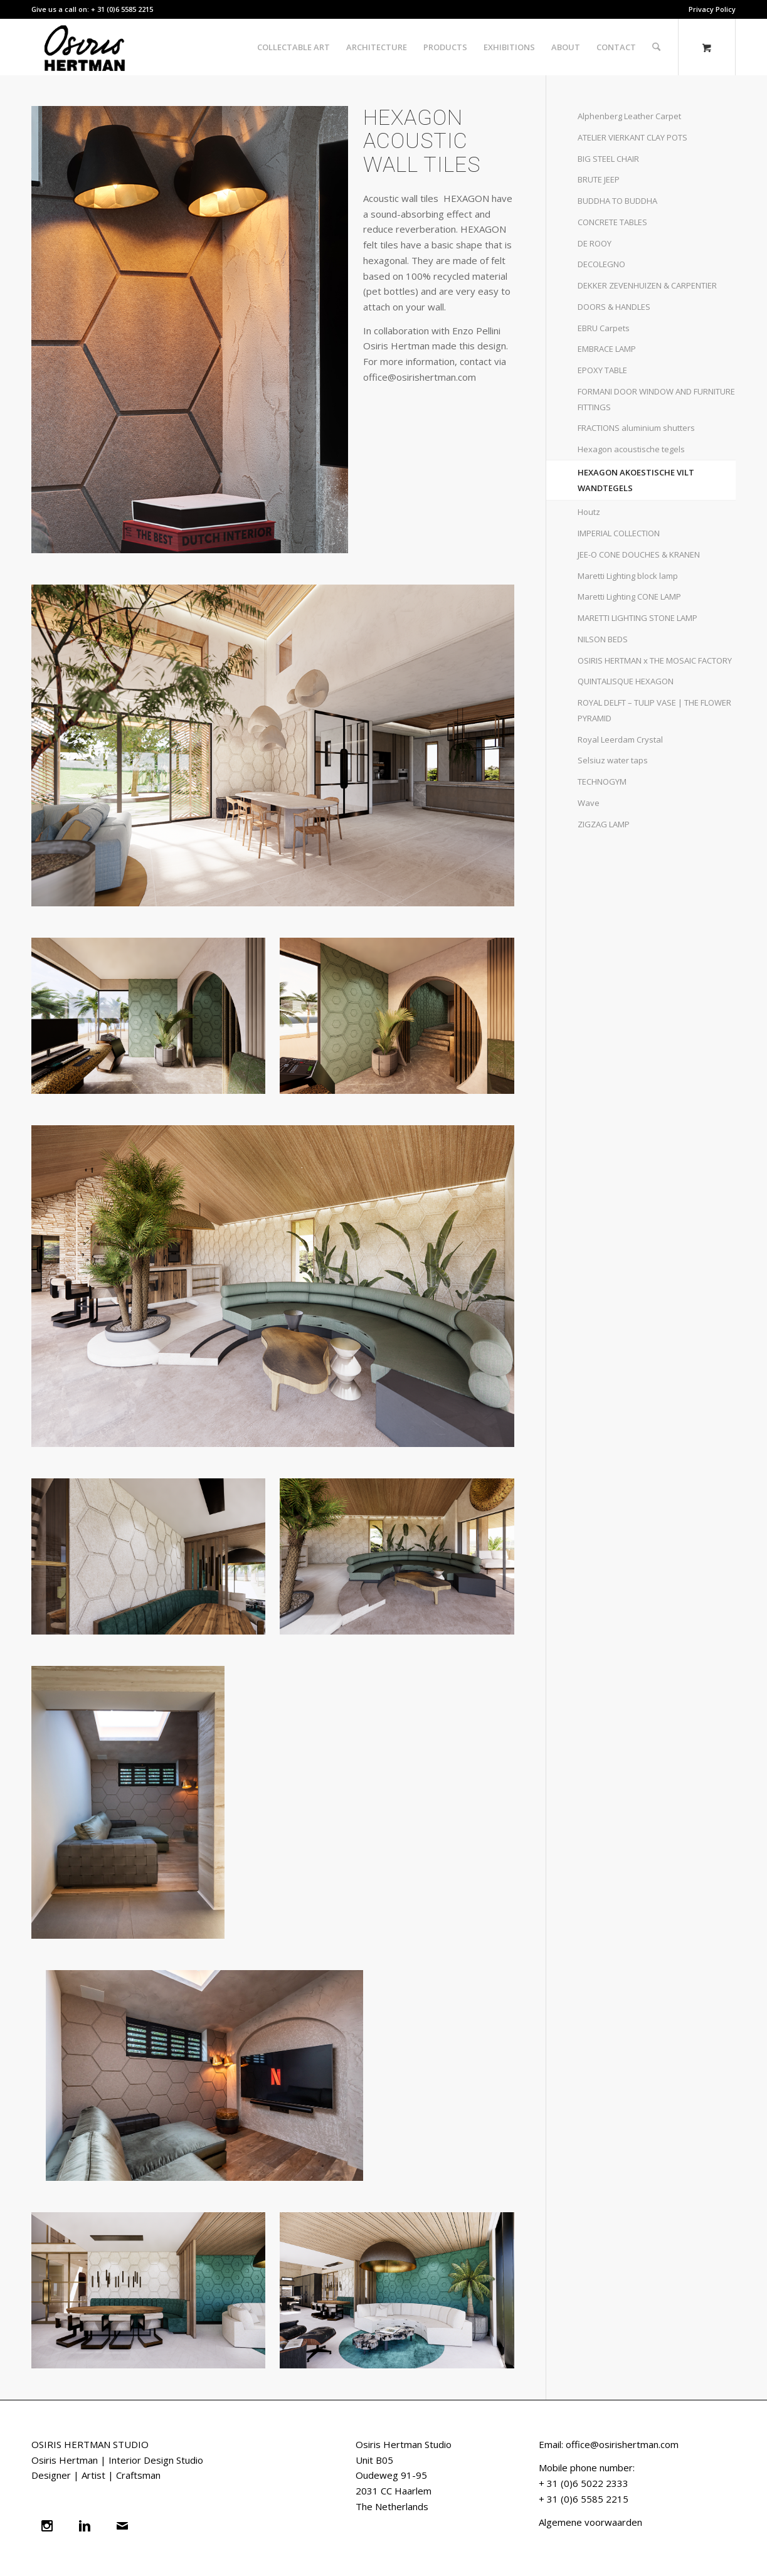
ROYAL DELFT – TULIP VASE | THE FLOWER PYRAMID (654, 710)
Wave (589, 802)
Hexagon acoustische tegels (631, 449)
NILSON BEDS (603, 639)
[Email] (125, 2526)
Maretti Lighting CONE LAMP (629, 596)
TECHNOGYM (602, 781)
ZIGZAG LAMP (604, 824)
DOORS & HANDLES (614, 306)
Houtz (589, 511)
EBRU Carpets (604, 328)
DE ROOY (594, 243)
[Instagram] (50, 2526)
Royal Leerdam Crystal (620, 739)
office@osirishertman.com (622, 2444)
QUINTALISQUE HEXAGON (626, 681)
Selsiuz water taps (613, 760)
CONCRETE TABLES (612, 222)
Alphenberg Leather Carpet (629, 116)
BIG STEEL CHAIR (608, 158)
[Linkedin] (88, 2526)
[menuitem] (709, 9)
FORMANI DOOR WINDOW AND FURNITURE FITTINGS (656, 399)
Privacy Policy (712, 9)
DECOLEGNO (601, 264)
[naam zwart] (88, 47)
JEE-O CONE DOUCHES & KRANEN (639, 554)
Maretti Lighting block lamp (628, 575)
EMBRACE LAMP (607, 348)
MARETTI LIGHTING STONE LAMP (637, 617)
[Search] (656, 47)
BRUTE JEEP (599, 179)
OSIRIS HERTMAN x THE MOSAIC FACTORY (655, 660)
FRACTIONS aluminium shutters (636, 427)
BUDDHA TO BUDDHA (617, 200)
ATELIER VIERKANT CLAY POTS (632, 137)
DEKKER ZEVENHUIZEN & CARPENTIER (647, 285)
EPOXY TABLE (602, 370)
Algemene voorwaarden (590, 2522)
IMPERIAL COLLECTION (619, 533)
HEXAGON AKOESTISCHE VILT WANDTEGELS (636, 480)
